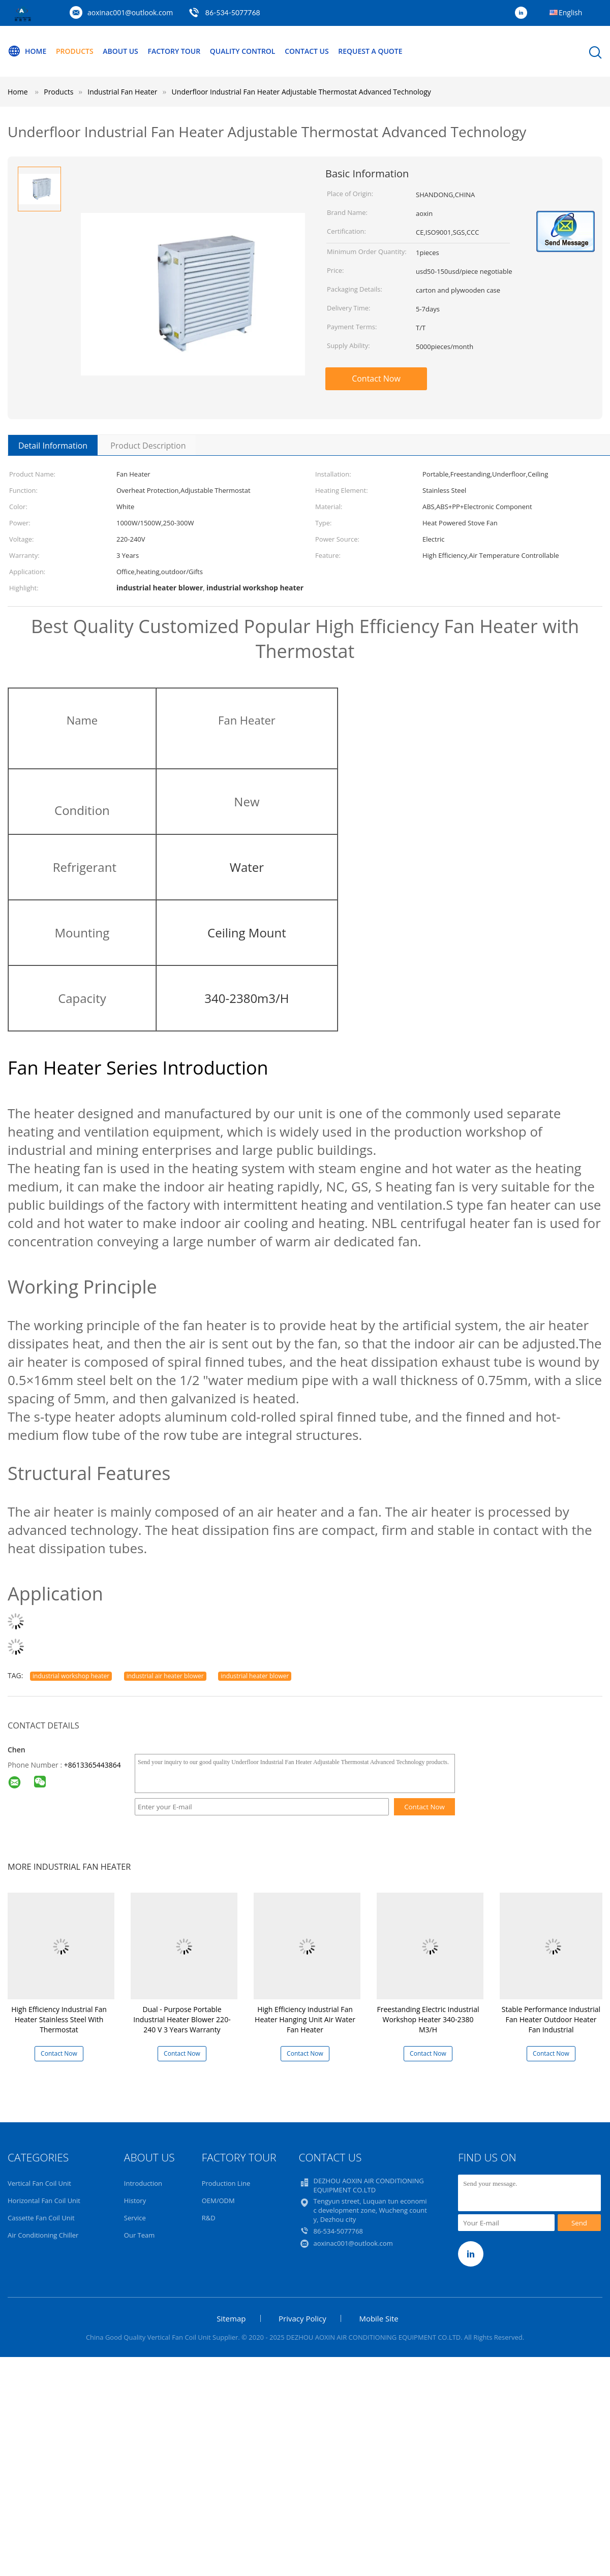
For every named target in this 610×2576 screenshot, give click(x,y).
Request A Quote (370, 51)
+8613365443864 (92, 1765)
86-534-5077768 (232, 12)
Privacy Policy (302, 2318)
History (135, 2200)
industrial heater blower (255, 1676)
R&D (209, 2217)
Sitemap (231, 2318)
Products (75, 51)
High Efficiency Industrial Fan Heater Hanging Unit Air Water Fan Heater (305, 2019)
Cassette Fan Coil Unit (41, 2217)
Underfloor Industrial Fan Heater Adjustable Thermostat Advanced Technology (301, 92)
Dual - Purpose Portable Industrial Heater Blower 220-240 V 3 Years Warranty (181, 2019)
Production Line (226, 2183)
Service (135, 2217)
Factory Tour (173, 51)
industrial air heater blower (165, 1676)
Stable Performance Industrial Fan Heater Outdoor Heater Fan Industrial (551, 2019)
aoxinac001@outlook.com (130, 12)
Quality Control (243, 51)
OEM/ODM (218, 2200)
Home (27, 51)
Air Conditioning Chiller (43, 2235)
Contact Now (376, 378)
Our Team (139, 2235)
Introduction (143, 2183)
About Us (120, 51)
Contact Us (307, 51)
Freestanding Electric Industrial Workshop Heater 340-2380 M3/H (428, 2019)
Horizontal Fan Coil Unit (44, 2200)
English (570, 12)
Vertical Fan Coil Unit (39, 2183)
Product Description (148, 445)
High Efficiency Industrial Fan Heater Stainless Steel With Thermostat (59, 2019)
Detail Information (52, 445)
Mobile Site (378, 2318)
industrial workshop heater (71, 1676)
